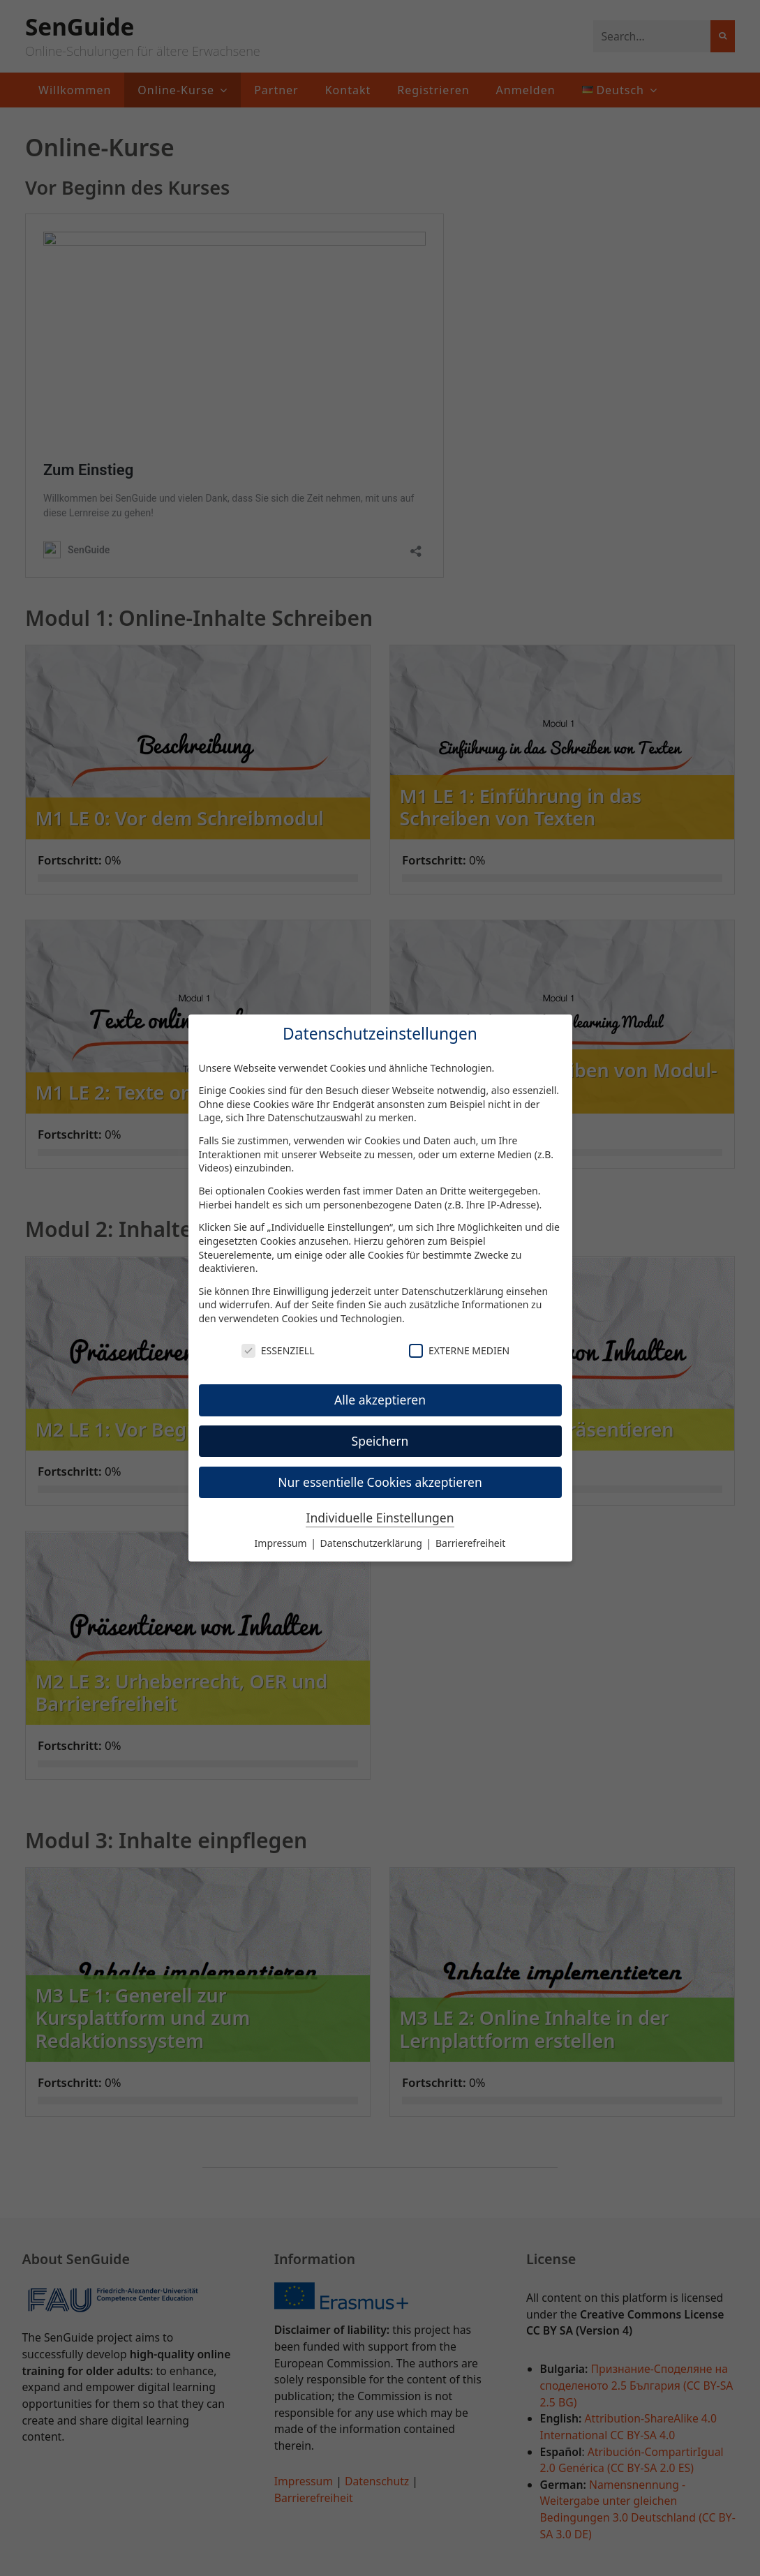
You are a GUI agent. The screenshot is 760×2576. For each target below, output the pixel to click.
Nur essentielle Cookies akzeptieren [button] (380, 1482)
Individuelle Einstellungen (380, 1517)
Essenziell (278, 1350)
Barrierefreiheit (470, 1543)
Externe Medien (459, 1350)
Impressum (282, 1543)
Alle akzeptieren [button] (380, 1399)
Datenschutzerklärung (452, 1291)
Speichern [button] (380, 1440)
